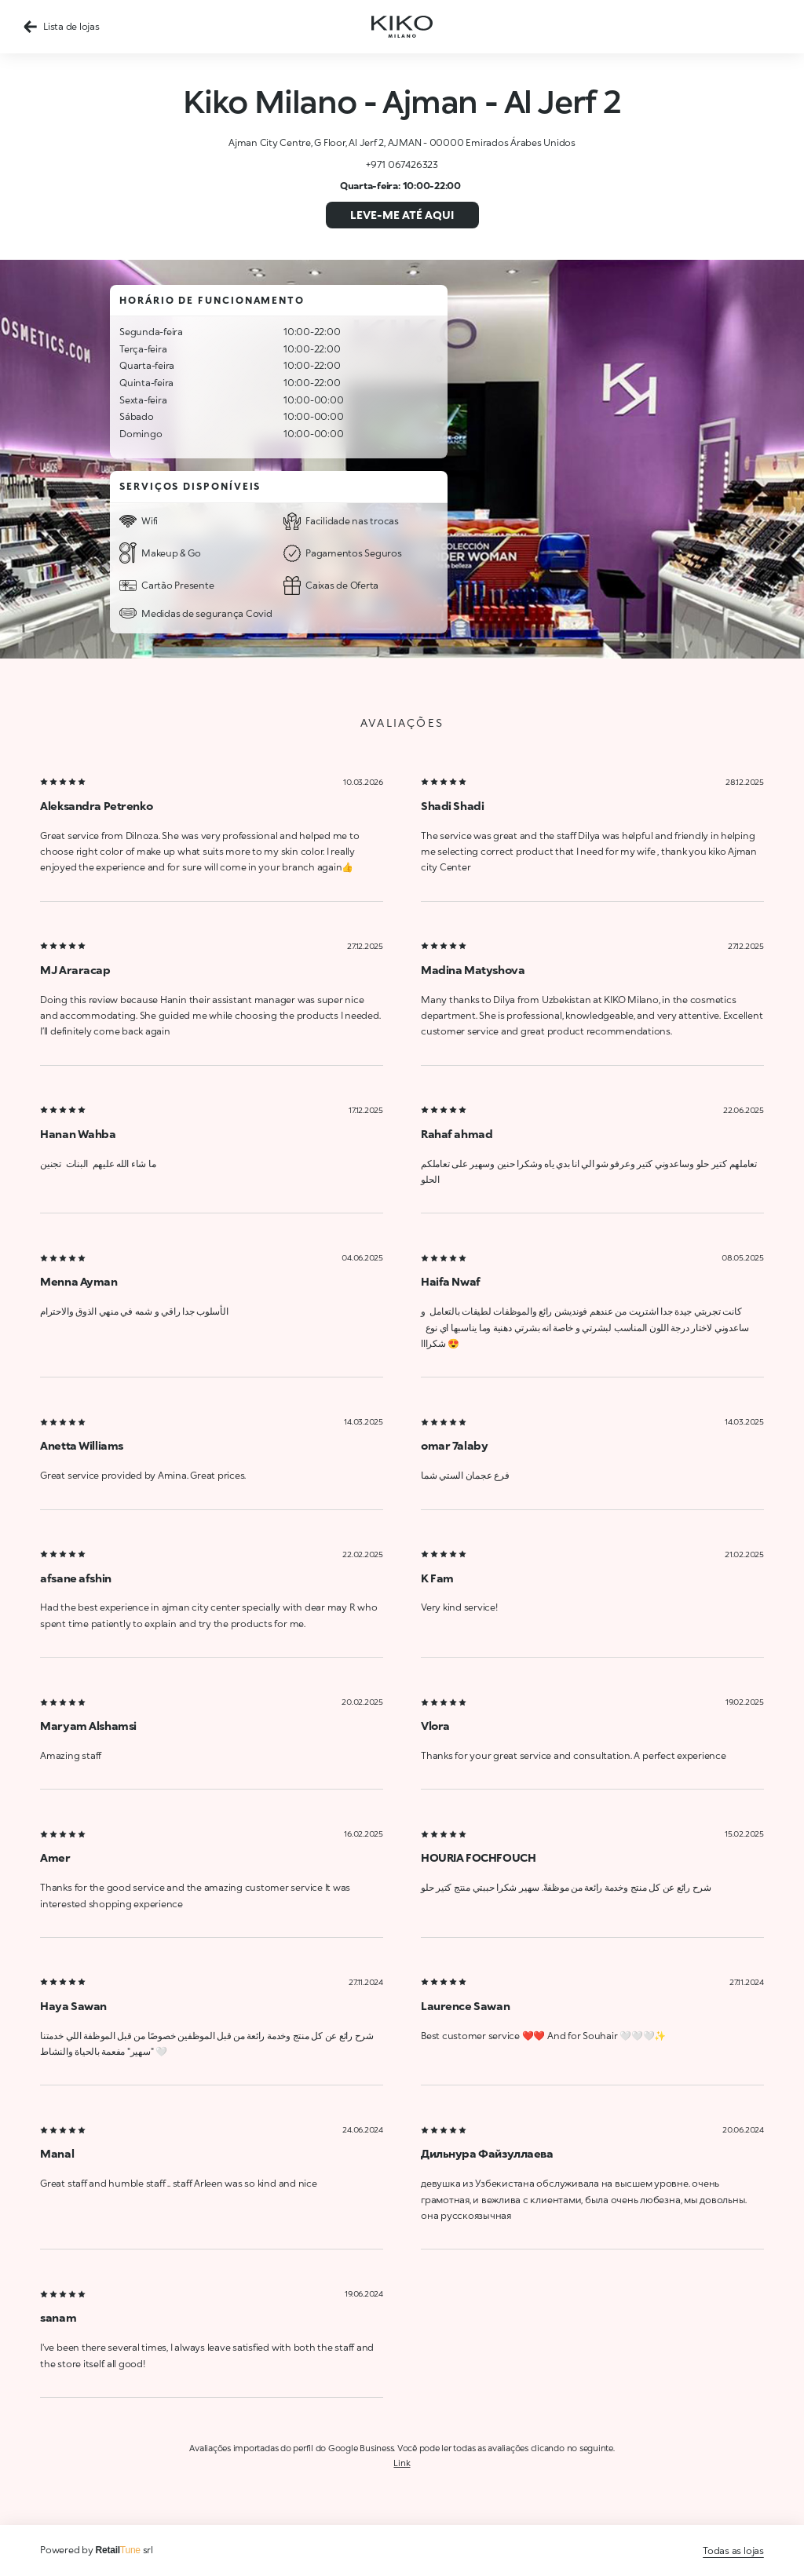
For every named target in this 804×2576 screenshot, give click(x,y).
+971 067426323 (402, 164)
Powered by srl (96, 2550)
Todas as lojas (733, 2550)
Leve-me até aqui (402, 214)
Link (401, 2462)
